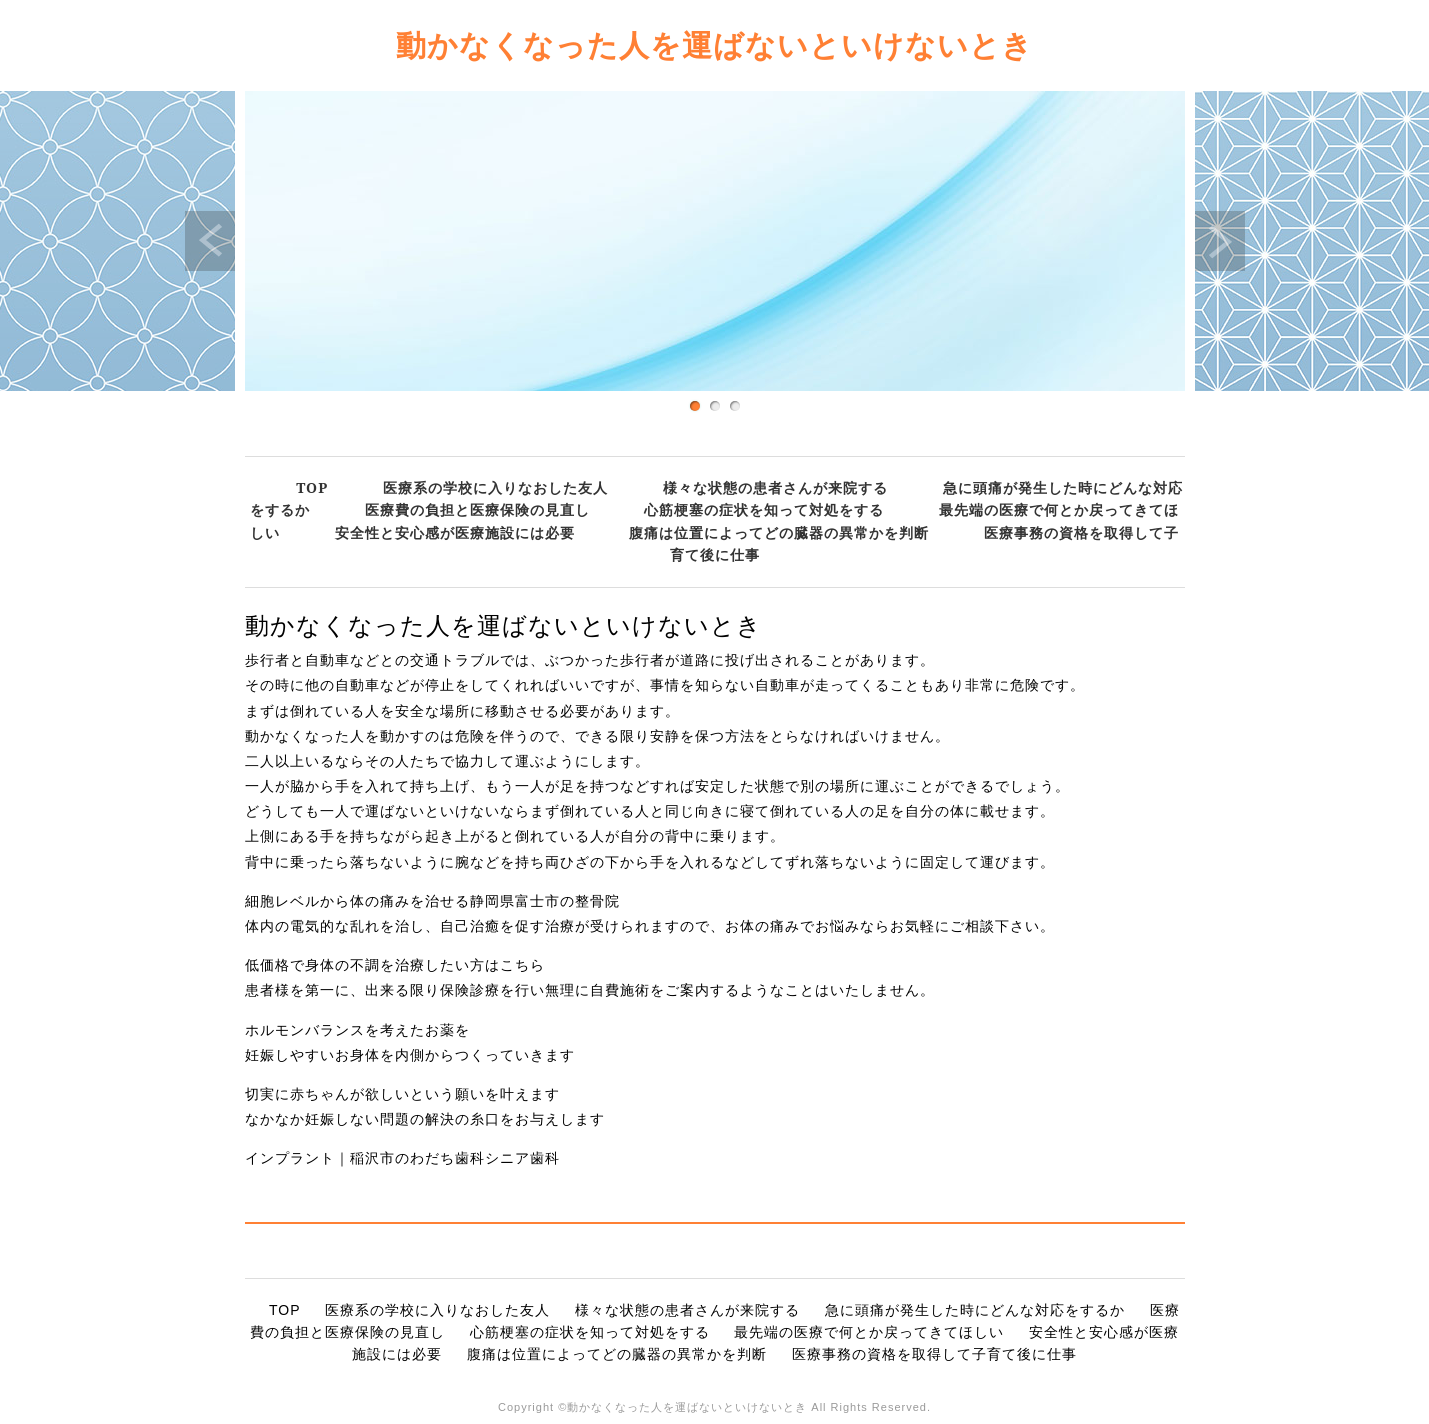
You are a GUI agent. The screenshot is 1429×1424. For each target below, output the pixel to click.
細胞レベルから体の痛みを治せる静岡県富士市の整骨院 (432, 901)
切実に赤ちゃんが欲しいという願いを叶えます (402, 1094)
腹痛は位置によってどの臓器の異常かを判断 (779, 532)
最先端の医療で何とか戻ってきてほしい (869, 1332)
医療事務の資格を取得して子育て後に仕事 (934, 1354)
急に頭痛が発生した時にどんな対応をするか (975, 1310)
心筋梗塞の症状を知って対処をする (764, 509)
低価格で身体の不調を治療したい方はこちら (395, 965)
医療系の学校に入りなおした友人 (495, 487)
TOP (312, 487)
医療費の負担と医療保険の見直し (477, 509)
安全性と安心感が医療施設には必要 (455, 532)
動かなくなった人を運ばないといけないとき (714, 44)
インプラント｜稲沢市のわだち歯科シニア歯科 (402, 1158)
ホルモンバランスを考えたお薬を (357, 1030)
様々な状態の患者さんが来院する (775, 487)
